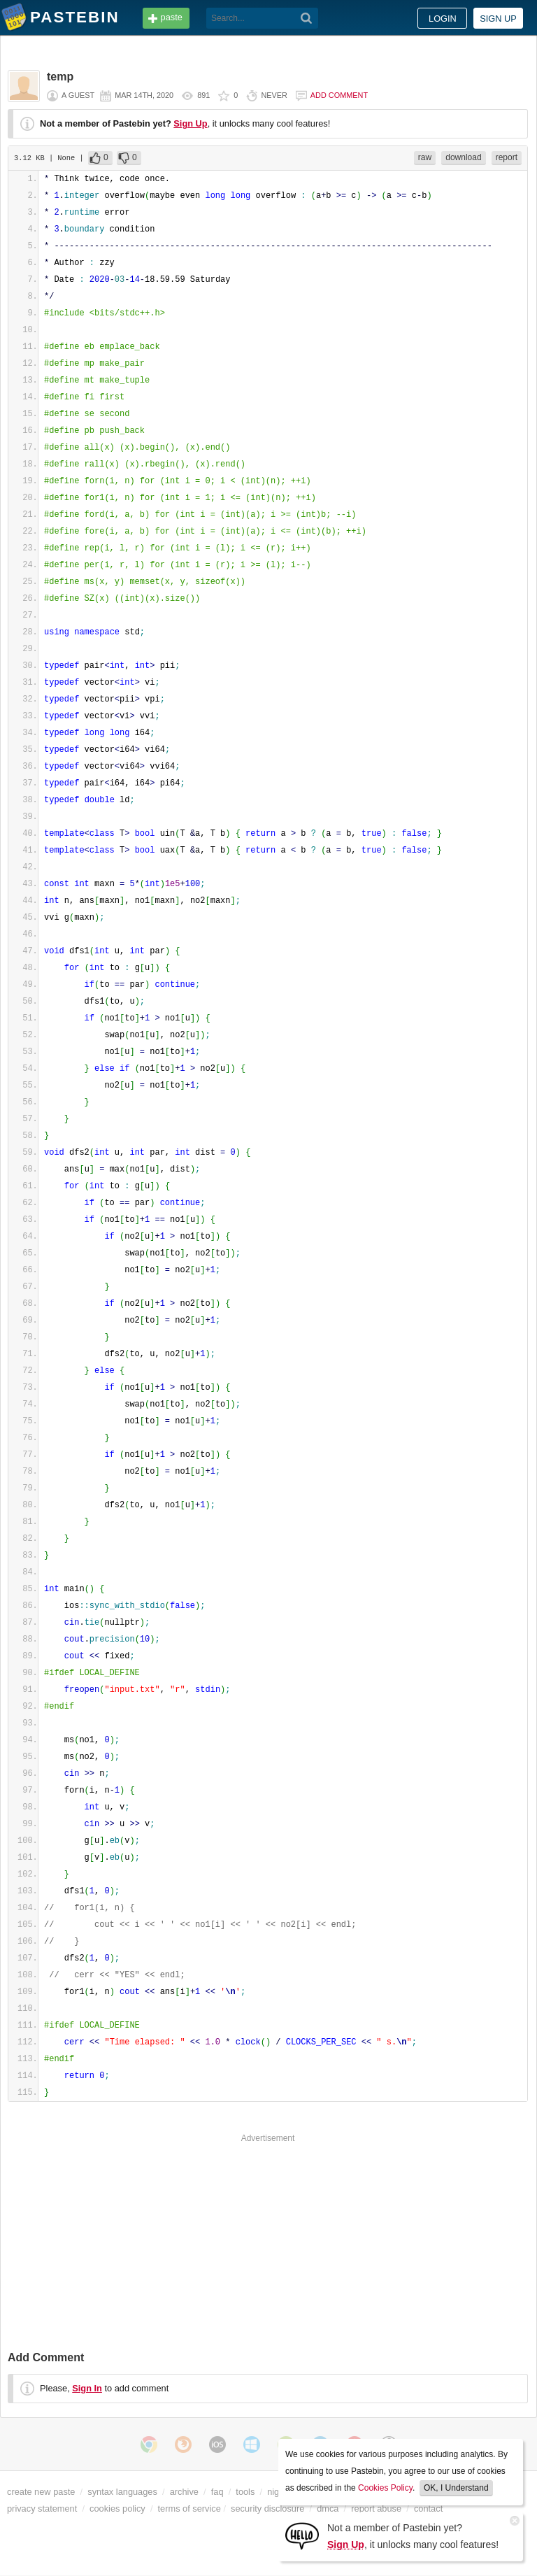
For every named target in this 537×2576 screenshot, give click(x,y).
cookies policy (117, 2508)
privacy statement (42, 2508)
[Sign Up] (302, 2535)
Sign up (498, 18)
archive (184, 2491)
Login (443, 18)
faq (217, 2491)
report (506, 157)
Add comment (339, 95)
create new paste (41, 2491)
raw (424, 157)
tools (245, 2491)
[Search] (306, 18)
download (463, 157)
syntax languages (122, 2491)
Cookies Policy (385, 2488)
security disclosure (267, 2508)
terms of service (189, 2508)
